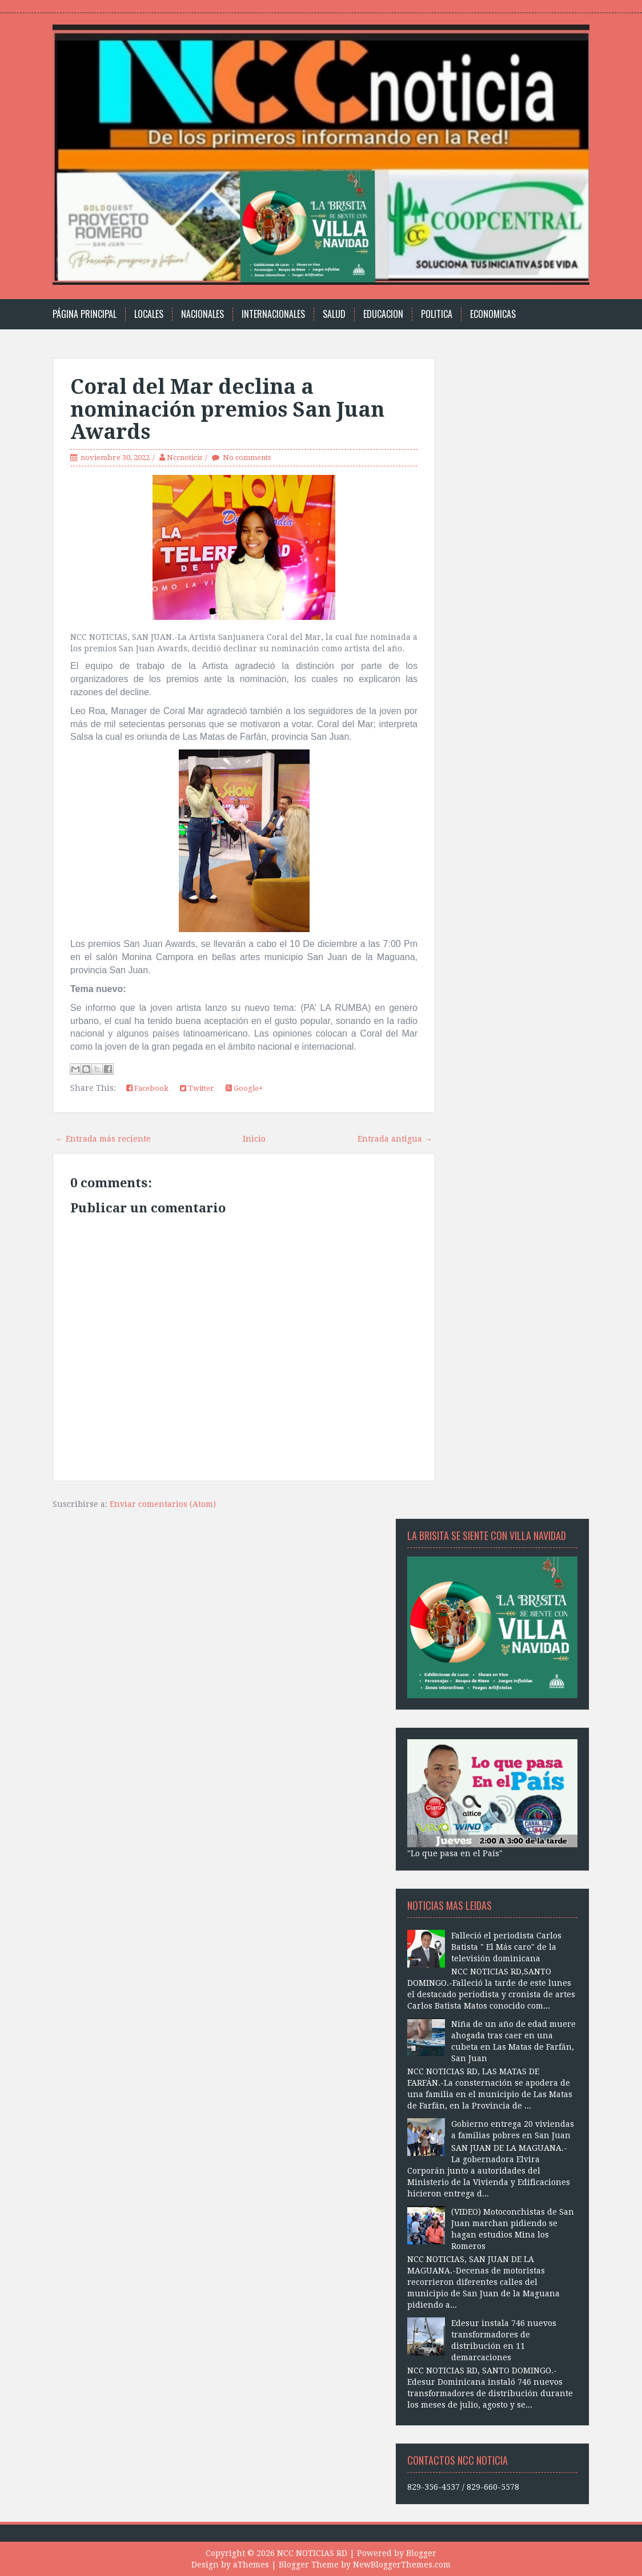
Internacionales (273, 314)
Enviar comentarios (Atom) (163, 1504)
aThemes (251, 2564)
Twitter (197, 1088)
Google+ (244, 1088)
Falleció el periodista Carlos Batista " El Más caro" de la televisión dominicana (506, 1947)
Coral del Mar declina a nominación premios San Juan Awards (227, 409)
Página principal (85, 314)
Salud (334, 314)
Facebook (147, 1088)
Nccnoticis (184, 457)
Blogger (421, 2553)
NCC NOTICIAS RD (312, 2553)
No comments (247, 457)
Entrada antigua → (395, 1138)
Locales (148, 314)
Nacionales (202, 314)
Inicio (254, 1138)
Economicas (493, 314)
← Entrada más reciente (103, 1138)
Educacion (383, 314)
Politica (436, 314)
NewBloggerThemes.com (402, 2564)
